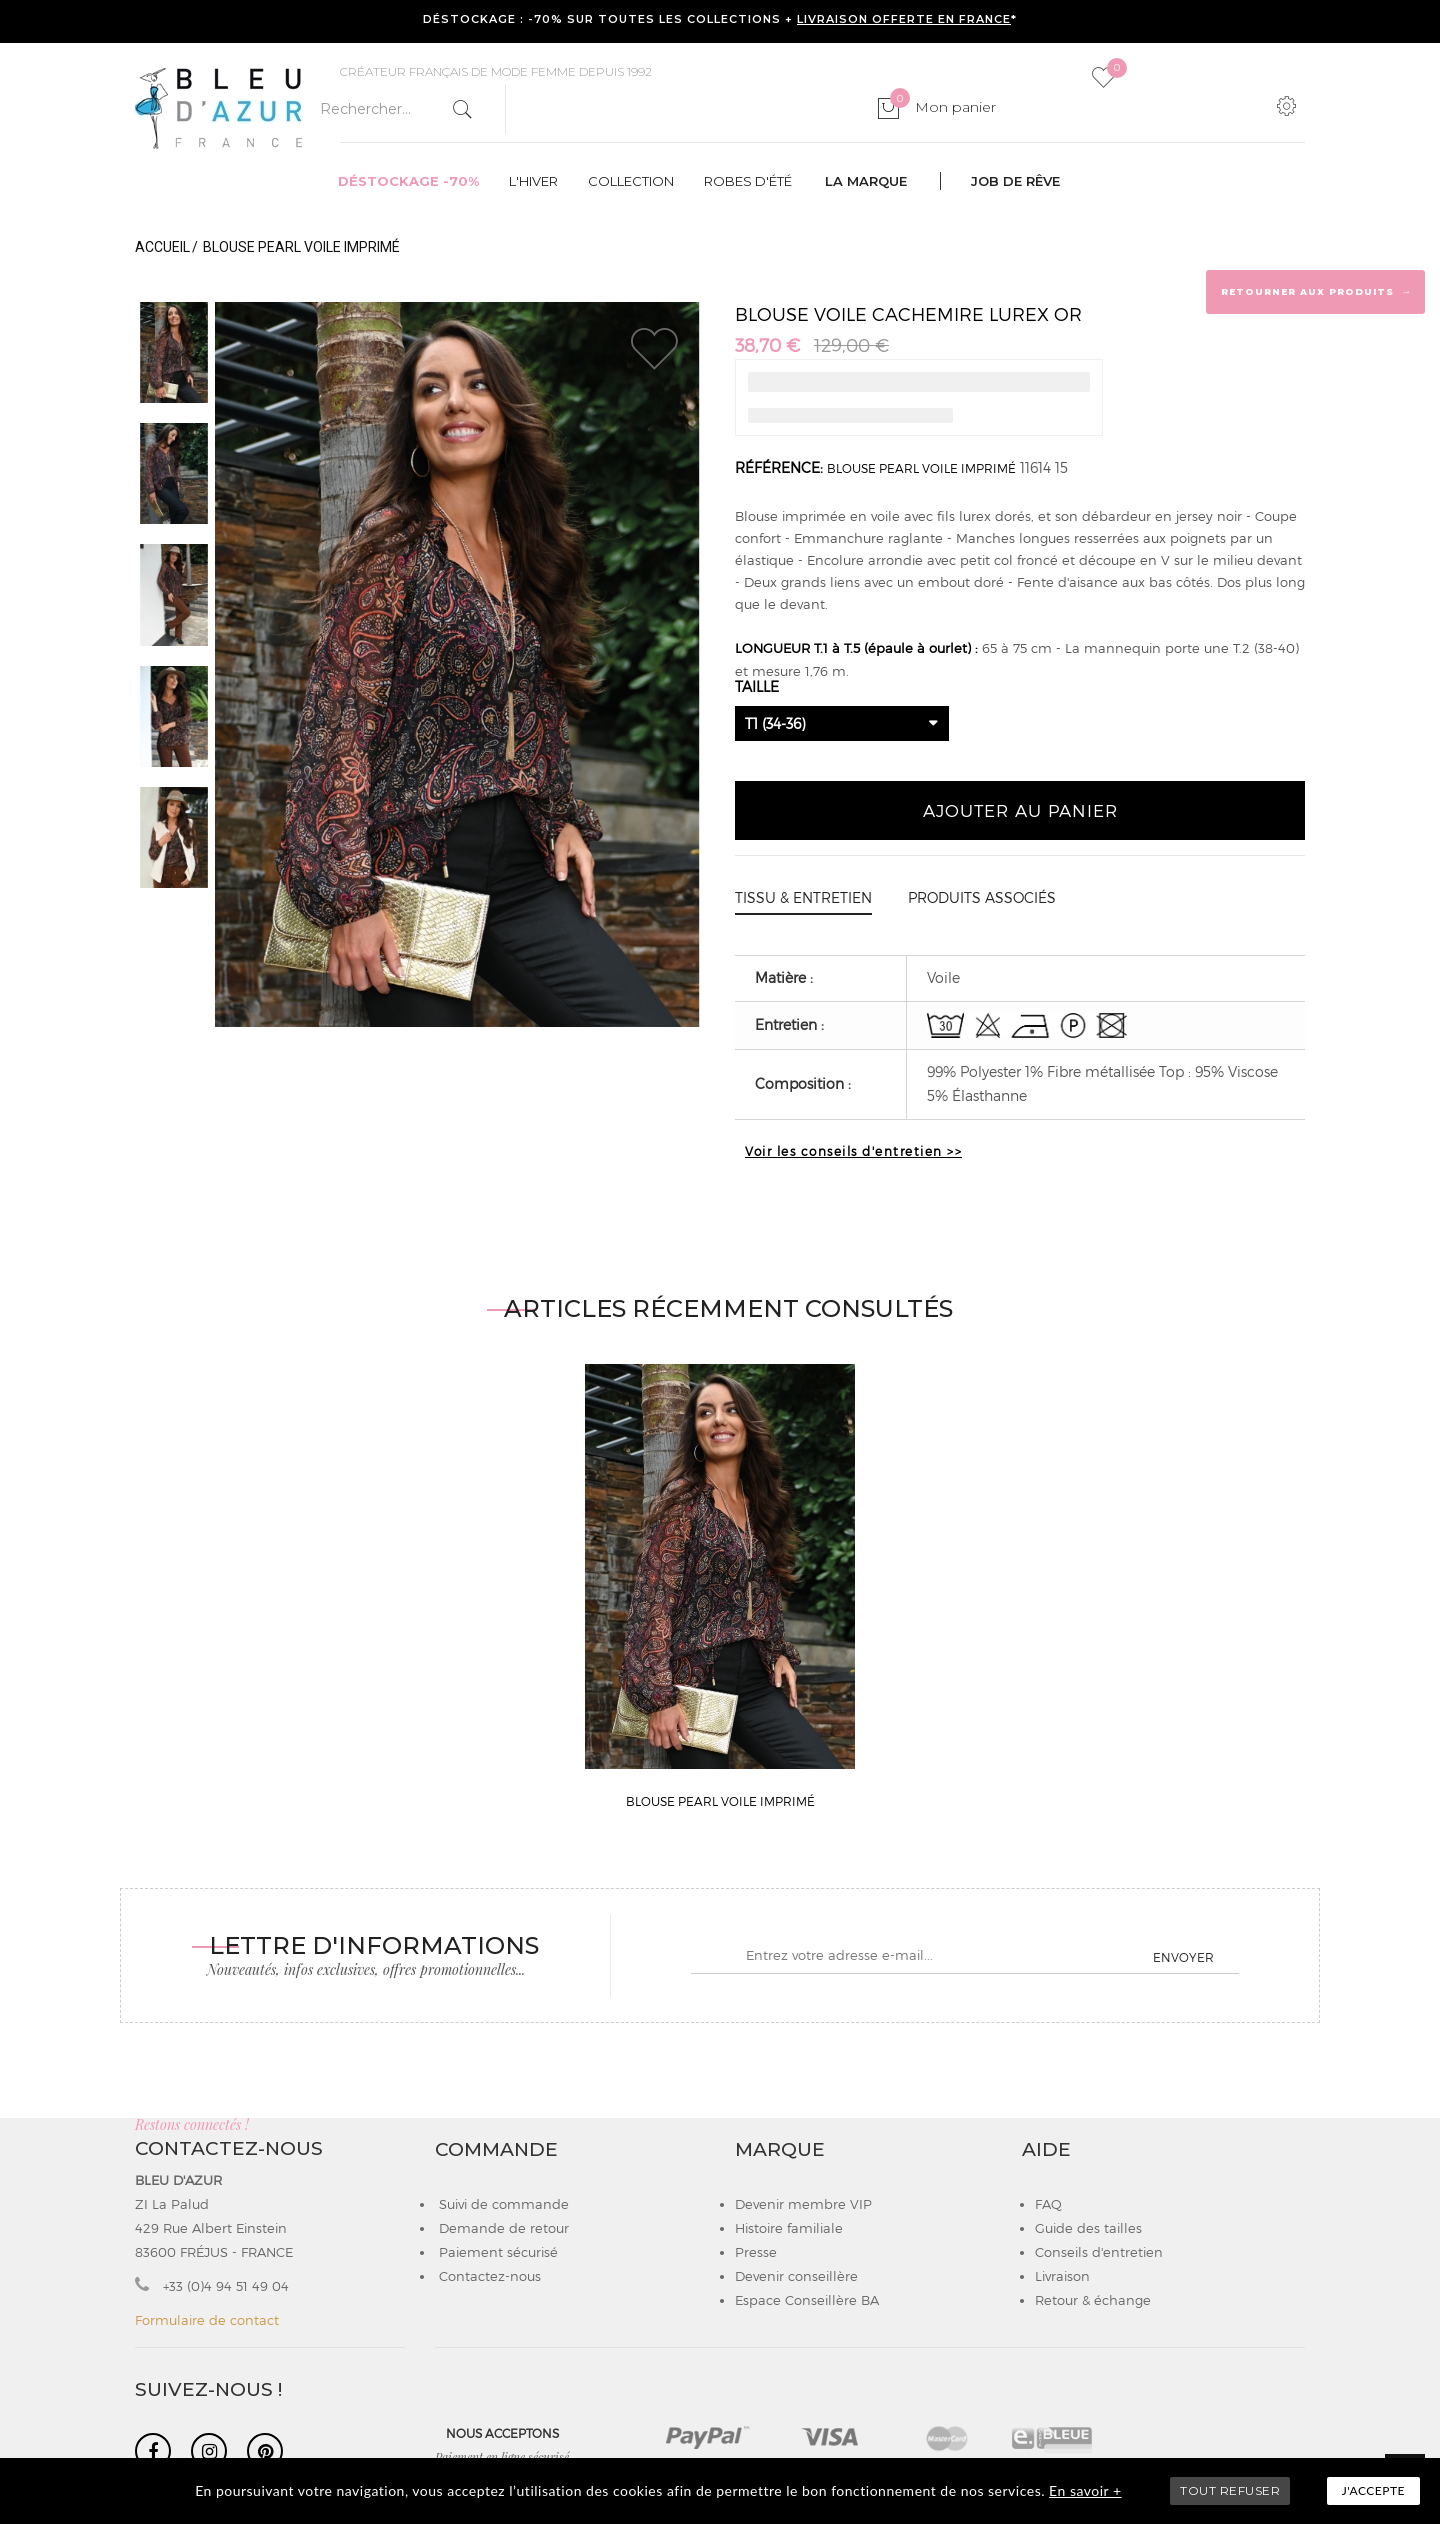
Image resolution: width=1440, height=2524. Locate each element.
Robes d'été (748, 181)
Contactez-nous (488, 2276)
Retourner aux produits (1316, 291)
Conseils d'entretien (1099, 2252)
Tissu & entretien (803, 897)
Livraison (1062, 2276)
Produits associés (982, 897)
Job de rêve (1015, 181)
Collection (631, 181)
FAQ (1048, 2204)
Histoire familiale (789, 2228)
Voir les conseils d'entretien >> (853, 1151)
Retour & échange (1093, 2300)
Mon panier (943, 107)
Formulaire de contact (207, 2320)
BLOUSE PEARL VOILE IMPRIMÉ (921, 468)
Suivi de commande (502, 2204)
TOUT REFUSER (1230, 2490)
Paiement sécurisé (496, 2252)
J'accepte (1373, 2490)
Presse (756, 2252)
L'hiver (533, 181)
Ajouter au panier (1020, 810)
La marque (866, 181)
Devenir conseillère (796, 2276)
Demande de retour (502, 2228)
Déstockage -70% (408, 181)
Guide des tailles (1088, 2228)
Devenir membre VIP (803, 2204)
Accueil (162, 247)
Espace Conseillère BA (807, 2300)
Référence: (779, 467)
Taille (759, 686)
